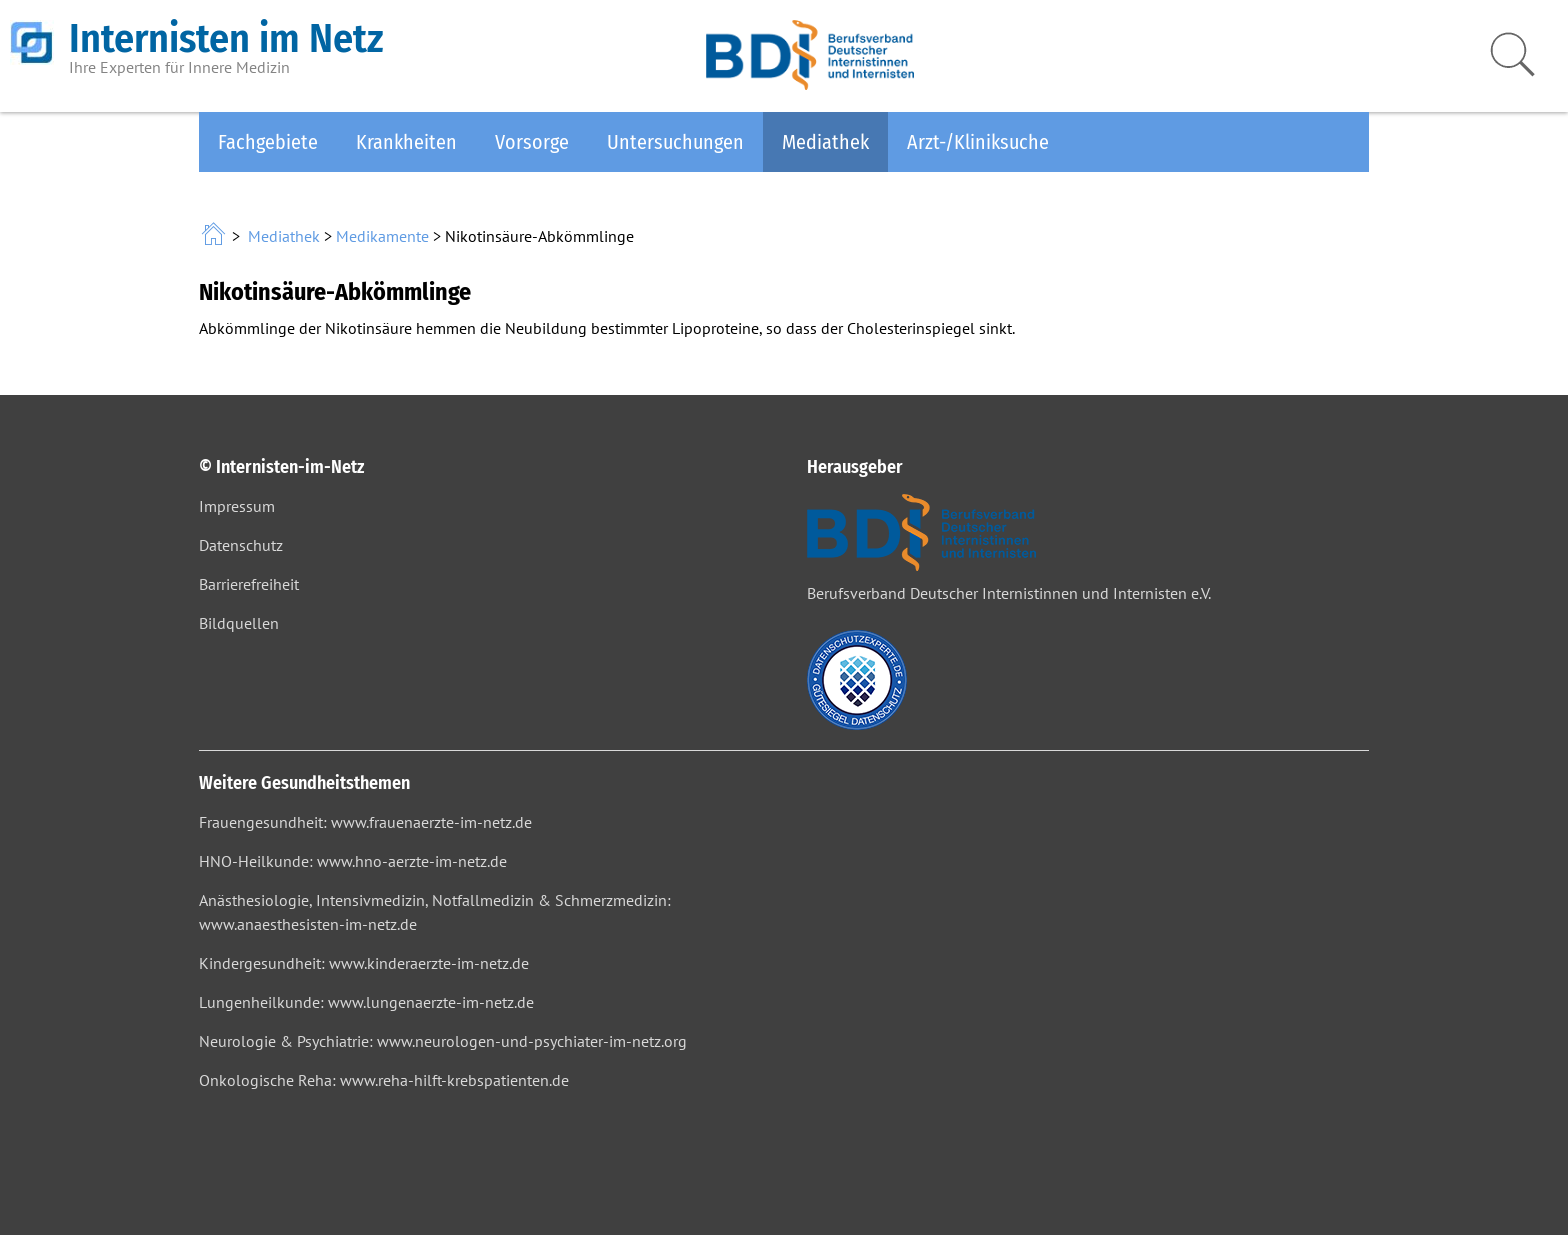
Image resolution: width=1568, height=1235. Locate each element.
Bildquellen (239, 623)
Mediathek (825, 142)
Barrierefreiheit (249, 584)
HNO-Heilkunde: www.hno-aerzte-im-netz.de (353, 861)
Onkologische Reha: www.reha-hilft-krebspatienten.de (384, 1080)
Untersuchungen (675, 142)
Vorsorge (532, 142)
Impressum (237, 506)
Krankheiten (406, 142)
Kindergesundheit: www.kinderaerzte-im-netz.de (364, 963)
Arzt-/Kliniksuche (978, 142)
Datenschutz (241, 545)
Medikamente (382, 236)
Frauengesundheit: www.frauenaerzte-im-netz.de (365, 822)
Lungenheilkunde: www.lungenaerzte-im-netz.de (366, 1002)
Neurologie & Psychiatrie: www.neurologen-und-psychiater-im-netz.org (443, 1041)
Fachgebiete (268, 142)
